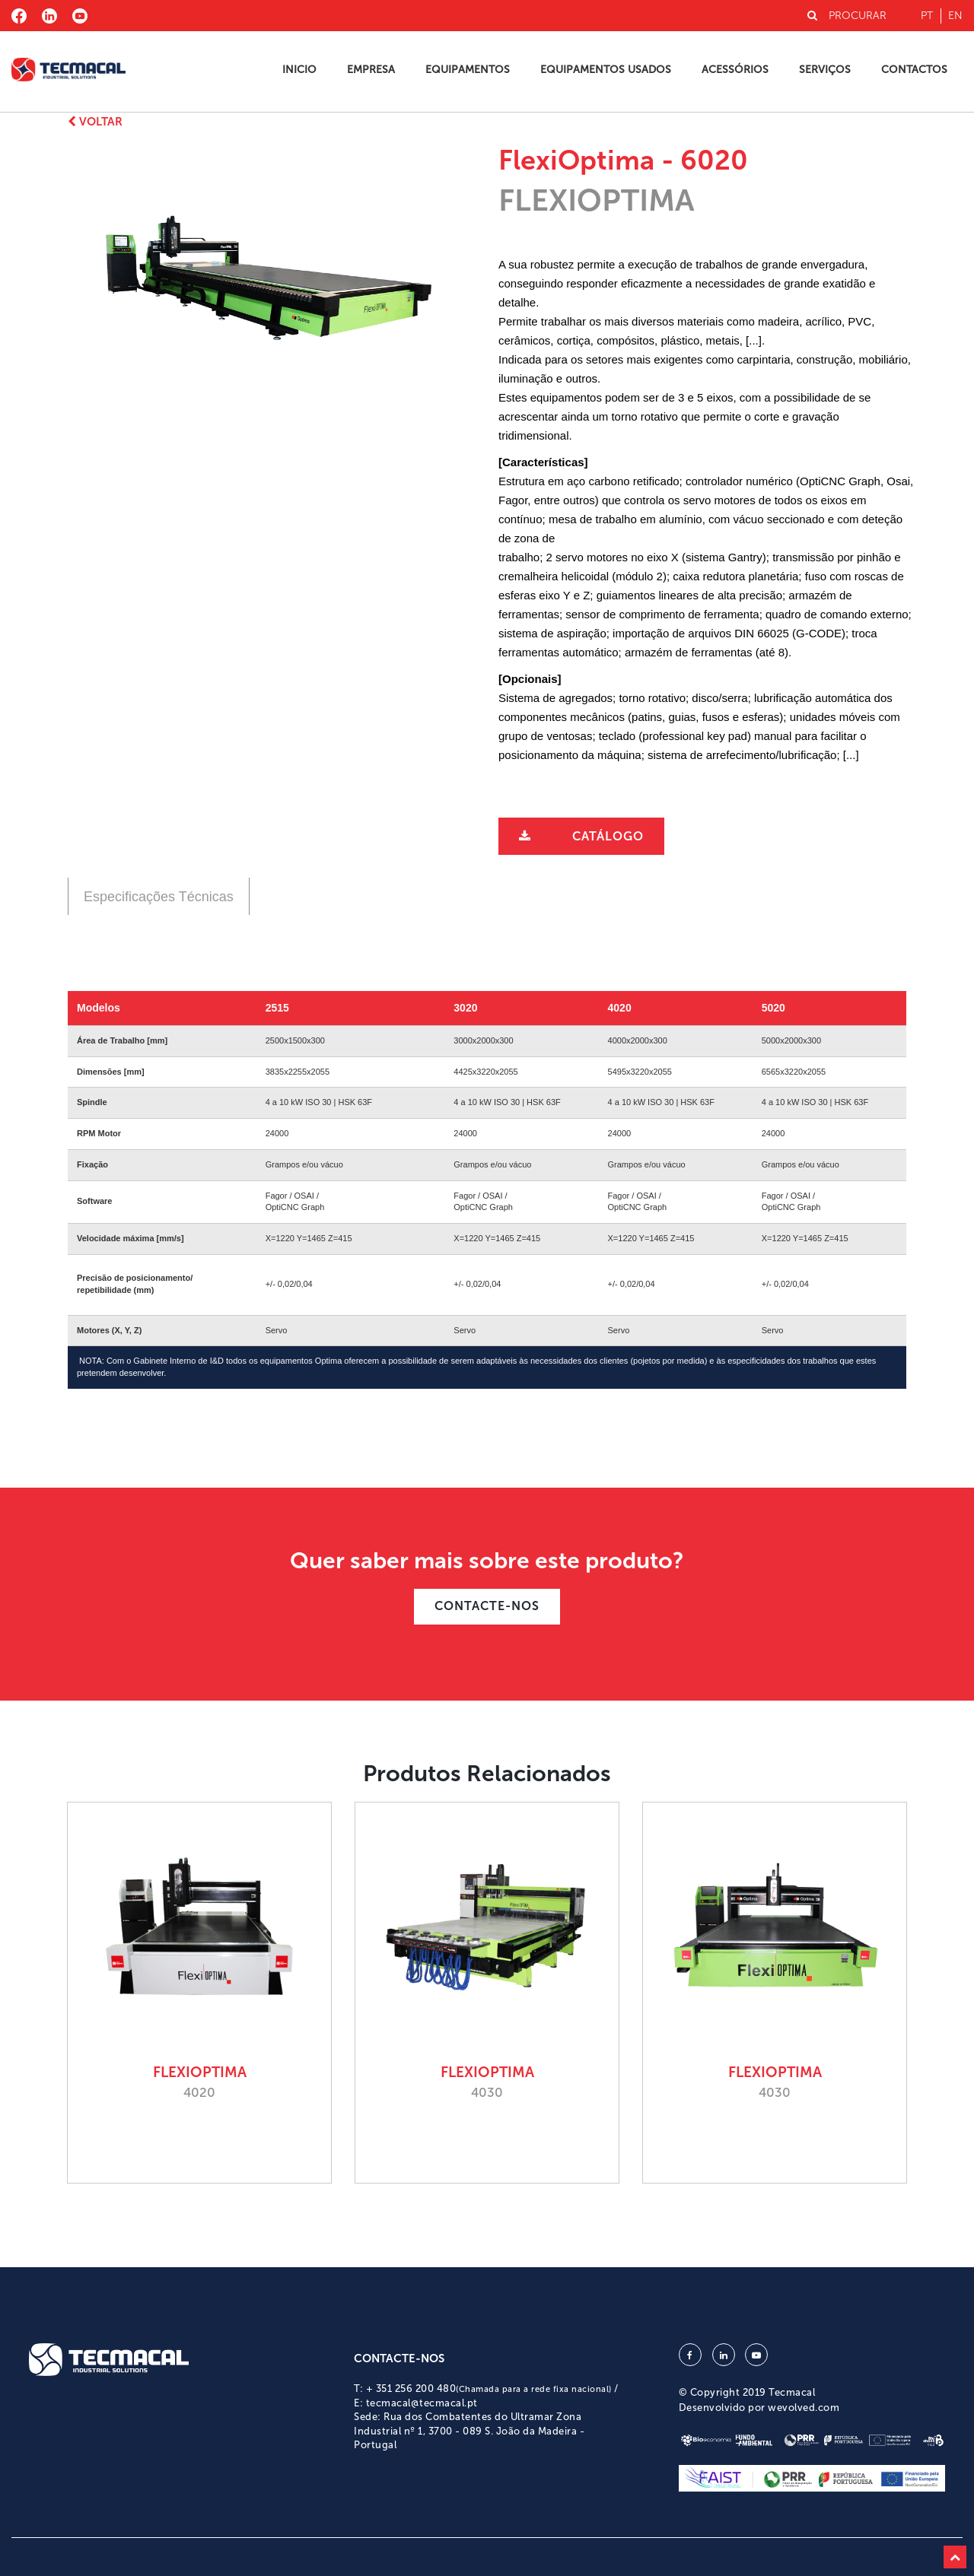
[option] (268, 282)
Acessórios (735, 69)
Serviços (825, 69)
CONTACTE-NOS (487, 1606)
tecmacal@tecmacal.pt (422, 2403)
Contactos (914, 69)
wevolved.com (803, 2407)
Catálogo (608, 836)
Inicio (299, 69)
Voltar (95, 122)
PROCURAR (846, 15)
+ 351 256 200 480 (489, 2388)
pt (927, 15)
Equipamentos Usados (605, 69)
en (955, 15)
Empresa (371, 69)
